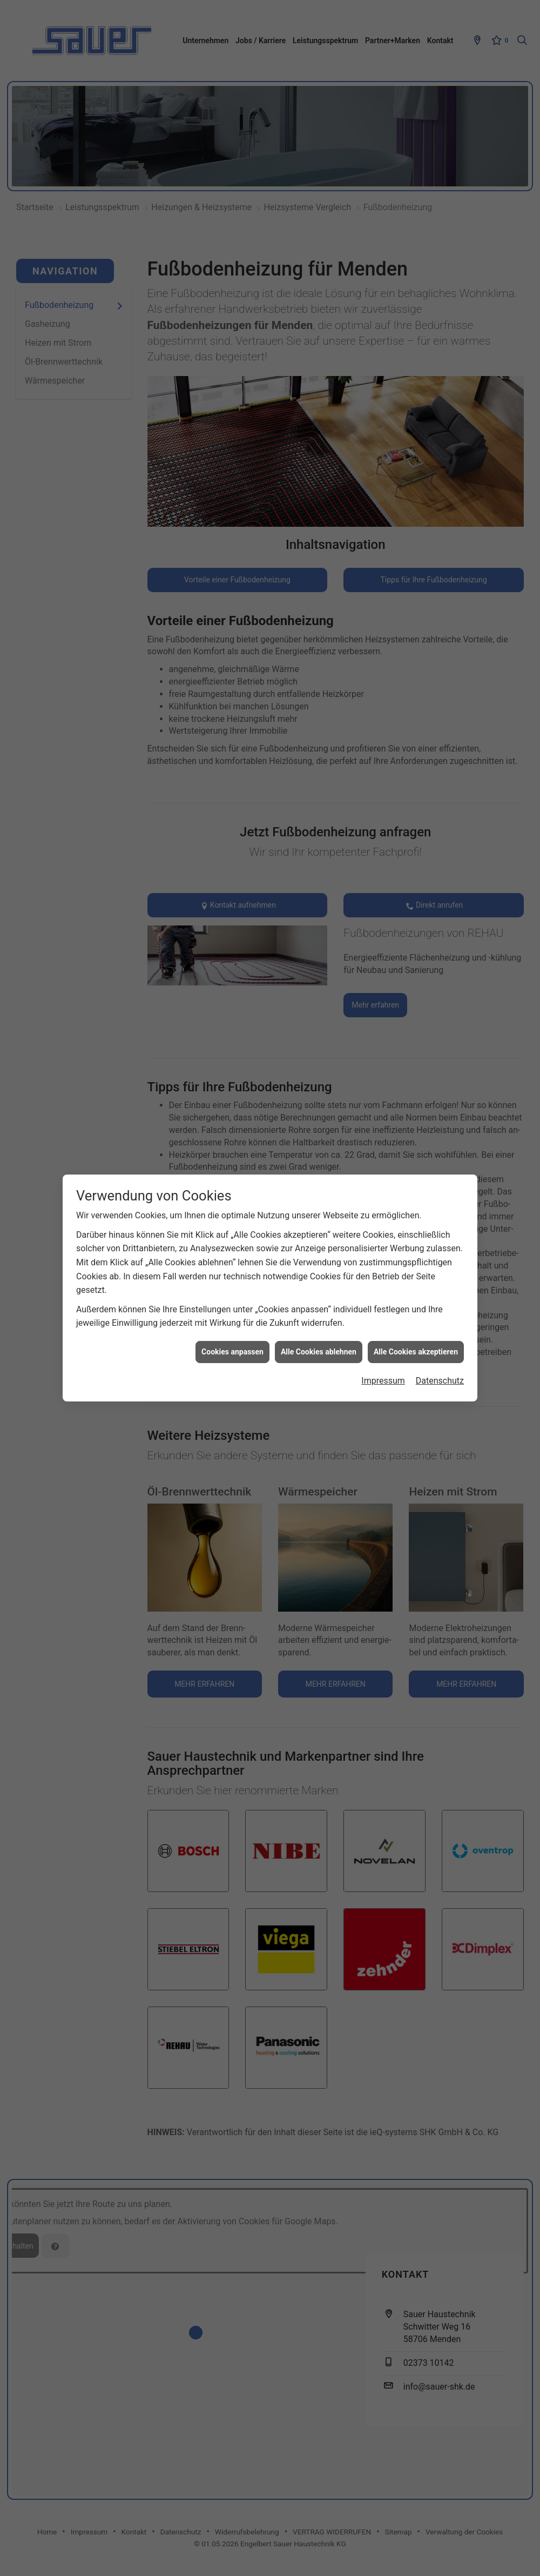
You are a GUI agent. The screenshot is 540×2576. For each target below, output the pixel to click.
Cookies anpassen (232, 1351)
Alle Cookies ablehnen (318, 1351)
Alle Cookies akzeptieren (416, 1351)
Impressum (383, 1381)
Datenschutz (440, 1381)
